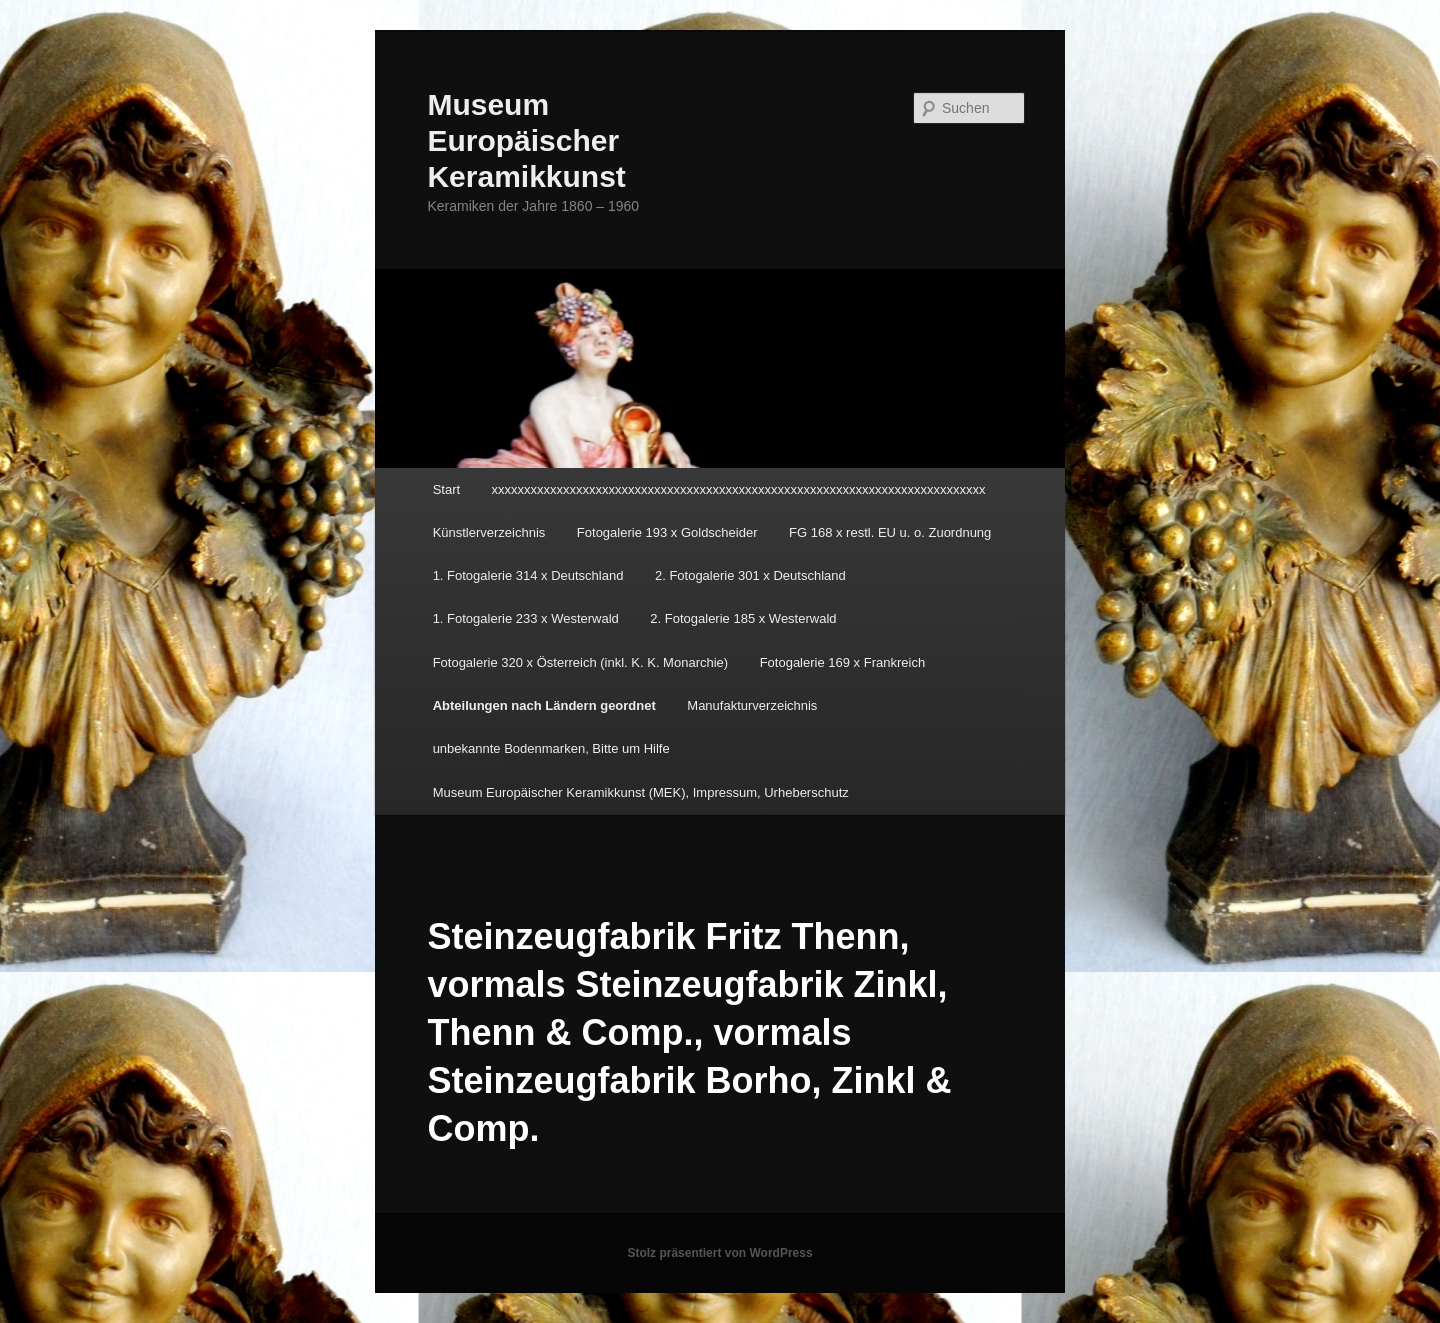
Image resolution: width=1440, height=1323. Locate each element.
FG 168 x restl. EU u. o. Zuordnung (890, 532)
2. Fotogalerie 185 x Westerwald (743, 618)
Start (446, 489)
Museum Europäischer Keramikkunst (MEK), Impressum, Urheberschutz (641, 792)
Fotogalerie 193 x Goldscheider (667, 532)
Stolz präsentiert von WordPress (719, 1253)
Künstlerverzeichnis (489, 532)
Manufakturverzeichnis (752, 705)
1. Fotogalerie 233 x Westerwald (526, 618)
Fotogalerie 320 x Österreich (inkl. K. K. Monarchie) (581, 662)
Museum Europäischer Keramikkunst (526, 140)
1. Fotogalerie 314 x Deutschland (528, 575)
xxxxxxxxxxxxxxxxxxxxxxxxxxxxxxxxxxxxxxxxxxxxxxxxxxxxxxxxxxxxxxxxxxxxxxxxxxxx (739, 489)
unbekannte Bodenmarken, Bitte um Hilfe (551, 748)
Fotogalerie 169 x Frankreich (842, 662)
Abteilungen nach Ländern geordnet (544, 705)
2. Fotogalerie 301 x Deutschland (750, 575)
